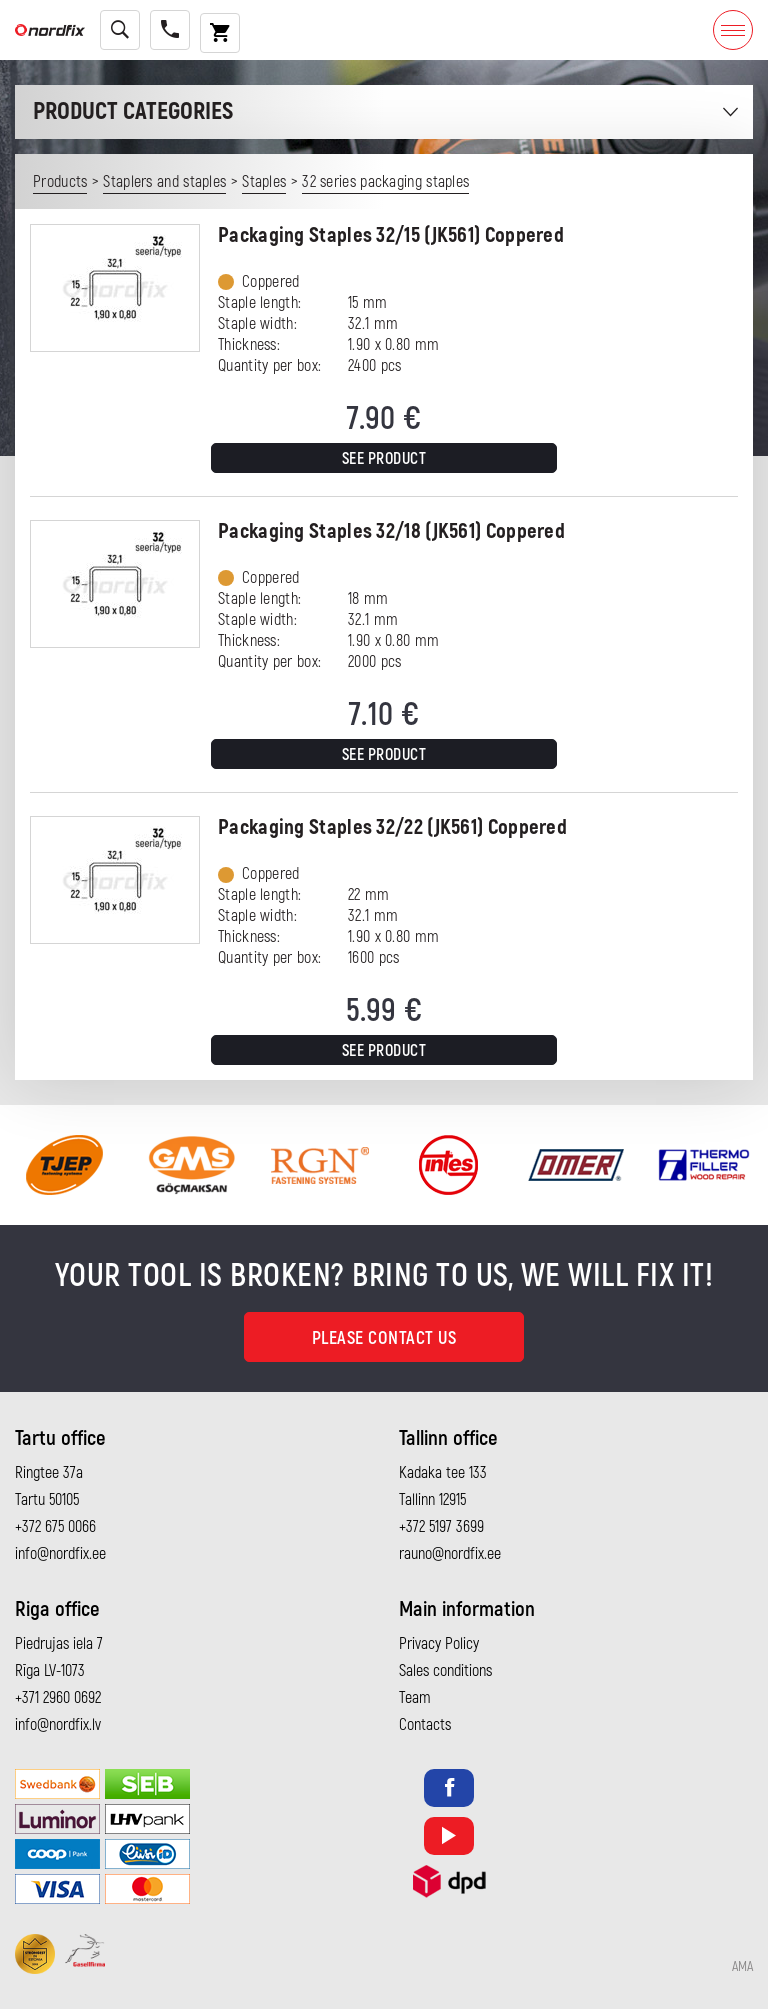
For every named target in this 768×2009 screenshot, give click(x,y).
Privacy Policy (439, 1644)
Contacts (425, 1725)
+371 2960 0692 (58, 1698)
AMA (742, 1967)
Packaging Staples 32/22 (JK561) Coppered (392, 827)
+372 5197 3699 (441, 1527)
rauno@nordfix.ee (450, 1554)
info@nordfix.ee (60, 1554)
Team (415, 1698)
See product (384, 459)
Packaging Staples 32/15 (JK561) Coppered (391, 235)
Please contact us (384, 1338)
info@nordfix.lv (58, 1725)
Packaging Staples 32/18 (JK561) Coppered (391, 531)
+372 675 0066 (55, 1527)
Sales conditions (445, 1671)
